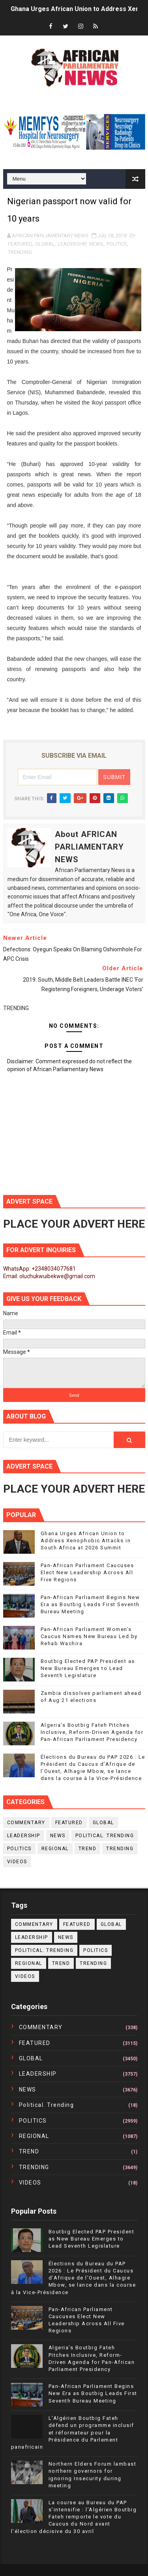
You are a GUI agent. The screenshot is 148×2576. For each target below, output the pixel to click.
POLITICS (117, 244)
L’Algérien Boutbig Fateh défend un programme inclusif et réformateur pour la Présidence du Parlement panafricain (72, 2432)
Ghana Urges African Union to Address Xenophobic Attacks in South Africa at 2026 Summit (86, 1540)
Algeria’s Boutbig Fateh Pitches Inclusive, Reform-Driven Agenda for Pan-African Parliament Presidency (92, 1732)
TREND (88, 1848)
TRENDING (20, 252)
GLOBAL (44, 244)
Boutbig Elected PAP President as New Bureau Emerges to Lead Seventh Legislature (88, 1668)
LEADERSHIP (72, 244)
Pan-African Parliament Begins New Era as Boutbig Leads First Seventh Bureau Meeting (90, 1604)
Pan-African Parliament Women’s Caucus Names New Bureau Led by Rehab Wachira (89, 1636)
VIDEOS (17, 1861)
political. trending (104, 1835)
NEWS (96, 244)
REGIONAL (55, 1848)
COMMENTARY (26, 1822)
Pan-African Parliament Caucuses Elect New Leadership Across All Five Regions (87, 1572)
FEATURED (20, 244)
